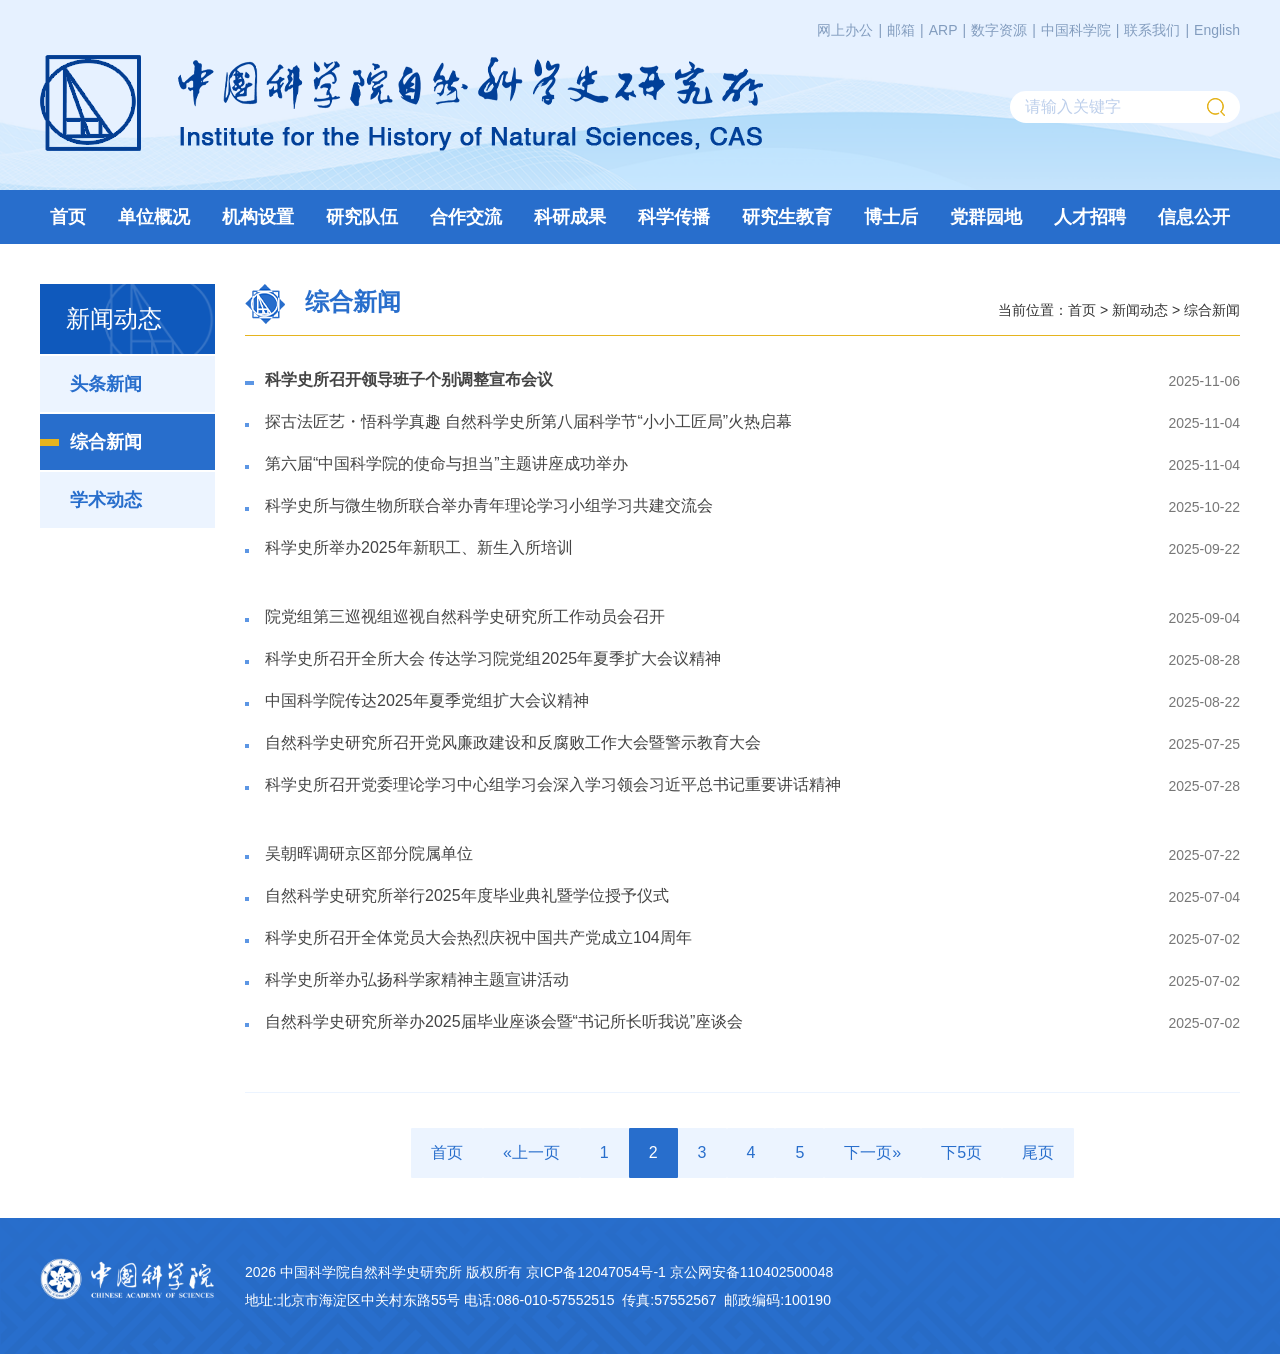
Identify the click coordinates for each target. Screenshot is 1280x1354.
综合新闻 (106, 442)
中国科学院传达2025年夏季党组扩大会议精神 (427, 700)
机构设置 (258, 217)
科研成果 (570, 217)
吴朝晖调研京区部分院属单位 (369, 853)
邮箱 (901, 30)
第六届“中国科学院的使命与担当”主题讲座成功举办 (446, 463)
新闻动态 (1140, 309)
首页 (68, 217)
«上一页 (531, 1152)
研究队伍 (362, 217)
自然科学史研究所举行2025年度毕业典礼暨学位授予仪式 (467, 895)
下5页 (961, 1152)
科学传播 (674, 217)
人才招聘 (1090, 217)
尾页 (1038, 1152)
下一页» (872, 1152)
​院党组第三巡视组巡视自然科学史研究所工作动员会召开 (465, 616)
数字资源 (999, 30)
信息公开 (1194, 217)
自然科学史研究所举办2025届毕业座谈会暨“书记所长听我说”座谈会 (504, 1021)
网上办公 (845, 30)
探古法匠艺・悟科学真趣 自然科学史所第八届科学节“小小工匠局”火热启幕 (528, 421)
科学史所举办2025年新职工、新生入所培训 (419, 547)
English (1217, 30)
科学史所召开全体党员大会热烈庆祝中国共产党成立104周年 (478, 937)
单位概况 (154, 217)
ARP (943, 30)
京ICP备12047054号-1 (596, 1272)
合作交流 (466, 217)
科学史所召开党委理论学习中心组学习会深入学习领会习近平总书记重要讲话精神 (553, 784)
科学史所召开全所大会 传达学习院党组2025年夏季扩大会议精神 (493, 658)
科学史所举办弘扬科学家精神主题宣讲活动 (417, 979)
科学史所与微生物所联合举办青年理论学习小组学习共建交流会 (489, 505)
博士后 (891, 217)
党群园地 (986, 217)
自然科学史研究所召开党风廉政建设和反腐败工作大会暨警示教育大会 (513, 742)
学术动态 (106, 500)
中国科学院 (1076, 30)
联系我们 (1152, 30)
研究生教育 (787, 217)
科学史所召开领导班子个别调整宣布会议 (409, 379)
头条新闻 (106, 384)
